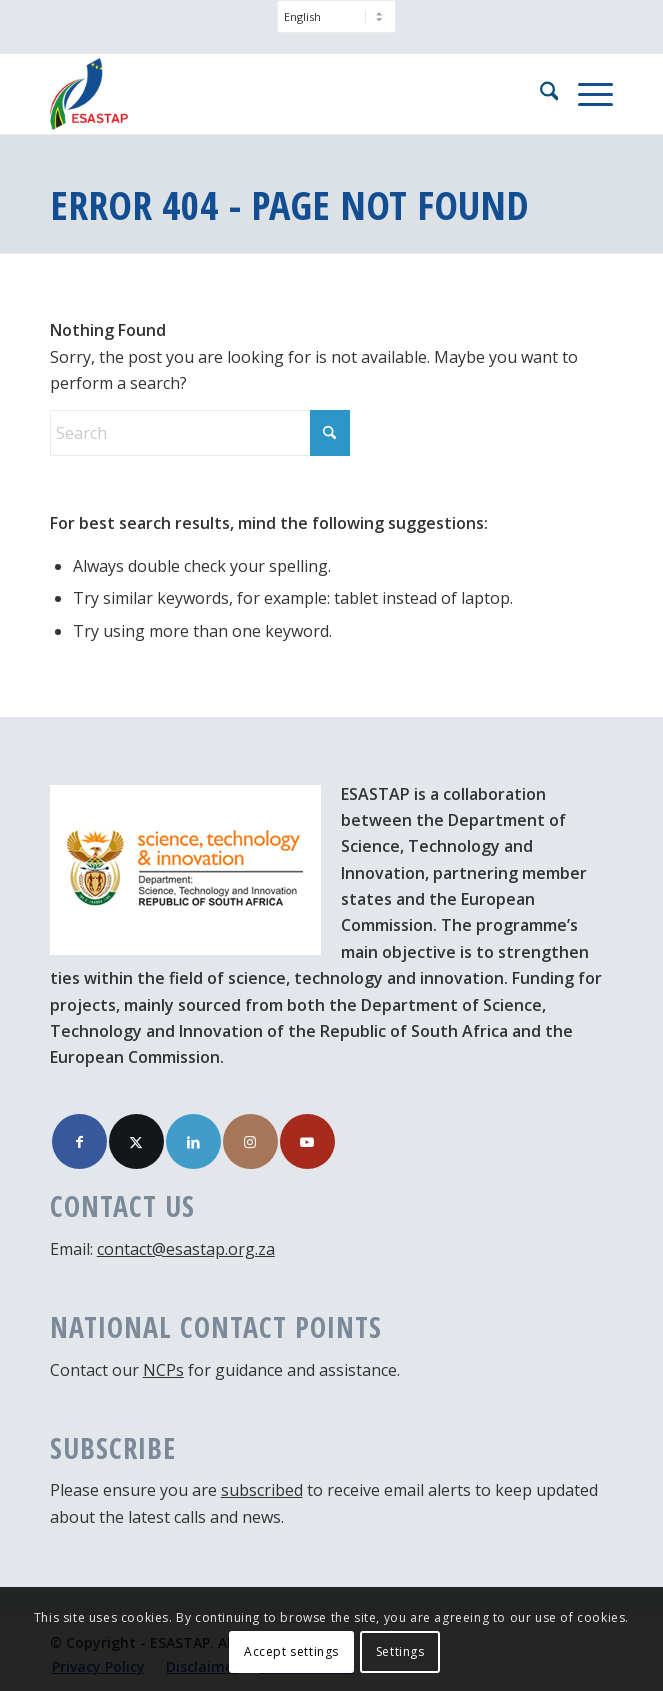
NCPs (163, 1370)
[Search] (539, 94)
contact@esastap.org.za (186, 1249)
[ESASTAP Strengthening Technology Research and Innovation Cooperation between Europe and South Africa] (275, 94)
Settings (400, 1651)
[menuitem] (336, 26)
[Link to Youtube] (307, 1141)
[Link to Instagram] (250, 1141)
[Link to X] (136, 1141)
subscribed (262, 1490)
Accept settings (291, 1651)
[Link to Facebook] (79, 1141)
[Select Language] (336, 16)
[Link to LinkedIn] (193, 1141)
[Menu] (585, 94)
